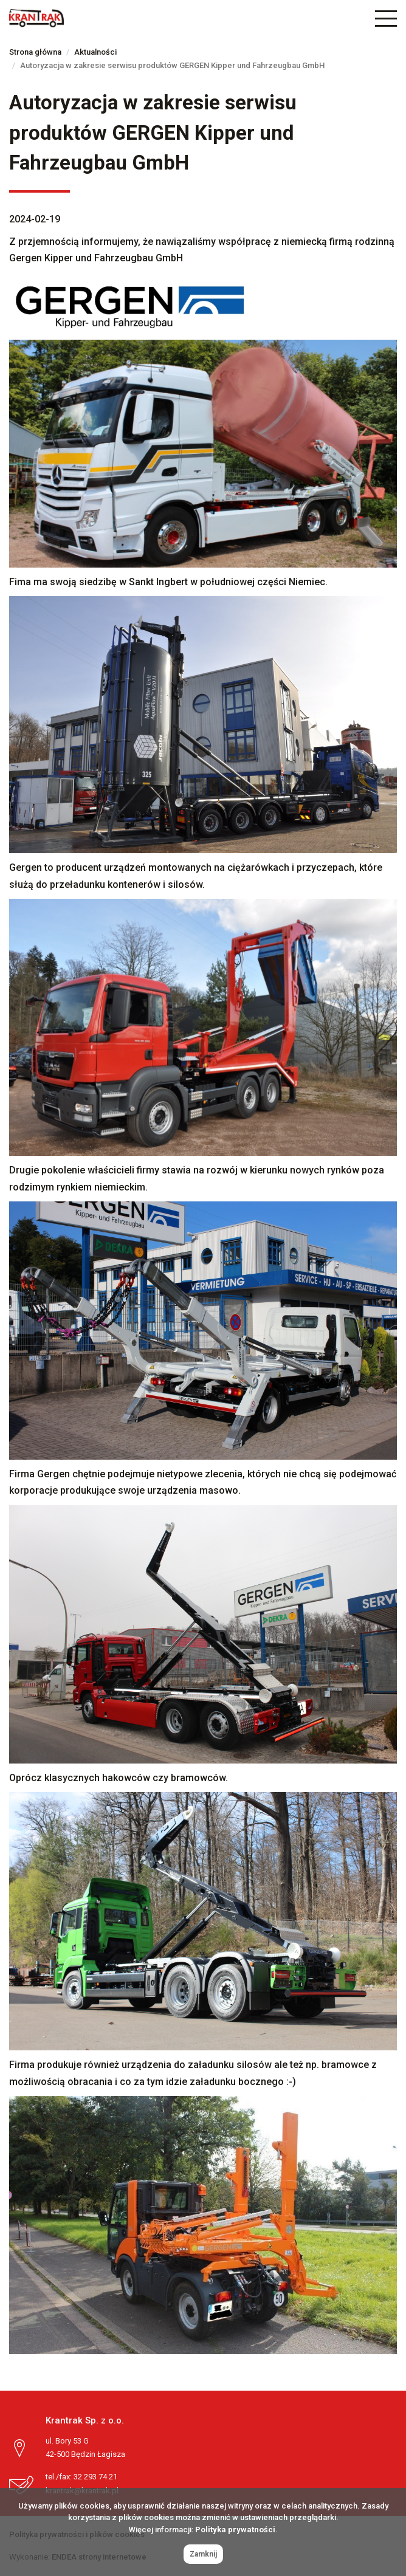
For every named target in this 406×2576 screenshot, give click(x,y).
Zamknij (203, 2554)
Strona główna (35, 52)
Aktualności (95, 52)
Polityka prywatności (235, 2529)
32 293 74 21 (95, 2476)
